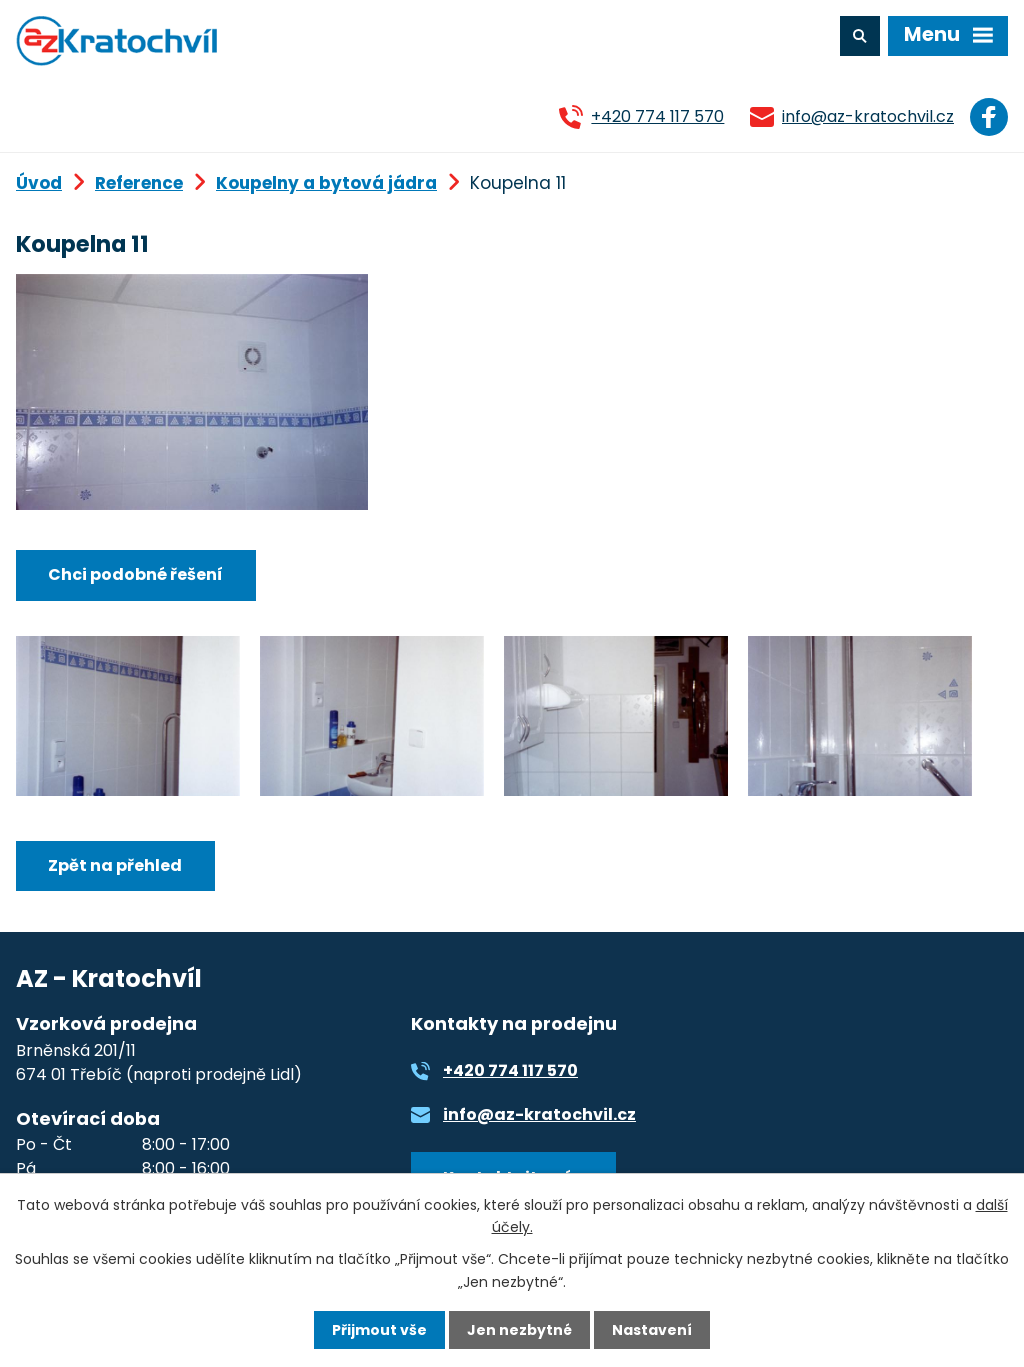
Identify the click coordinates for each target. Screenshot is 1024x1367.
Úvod (39, 183)
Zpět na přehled (115, 865)
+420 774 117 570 (657, 116)
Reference (139, 183)
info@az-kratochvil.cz (868, 116)
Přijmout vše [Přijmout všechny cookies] (379, 1330)
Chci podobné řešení (135, 574)
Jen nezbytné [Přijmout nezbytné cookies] (519, 1330)
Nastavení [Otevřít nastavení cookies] (652, 1330)
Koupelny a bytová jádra (326, 183)
